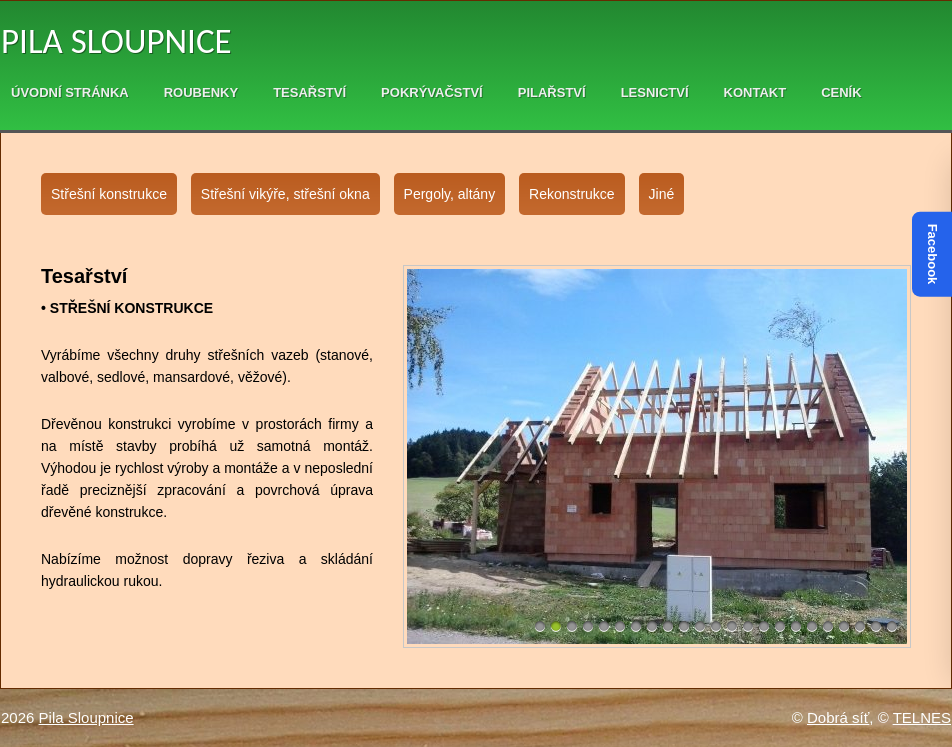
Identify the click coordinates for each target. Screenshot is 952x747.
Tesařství (309, 92)
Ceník (841, 92)
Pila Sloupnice (116, 41)
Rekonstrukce (572, 194)
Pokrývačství (432, 92)
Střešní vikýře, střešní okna (285, 194)
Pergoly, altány (450, 194)
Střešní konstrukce (109, 194)
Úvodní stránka (70, 92)
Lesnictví (655, 92)
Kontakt (755, 92)
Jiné (662, 194)
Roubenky (201, 92)
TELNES (922, 717)
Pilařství (552, 92)
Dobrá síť (838, 717)
